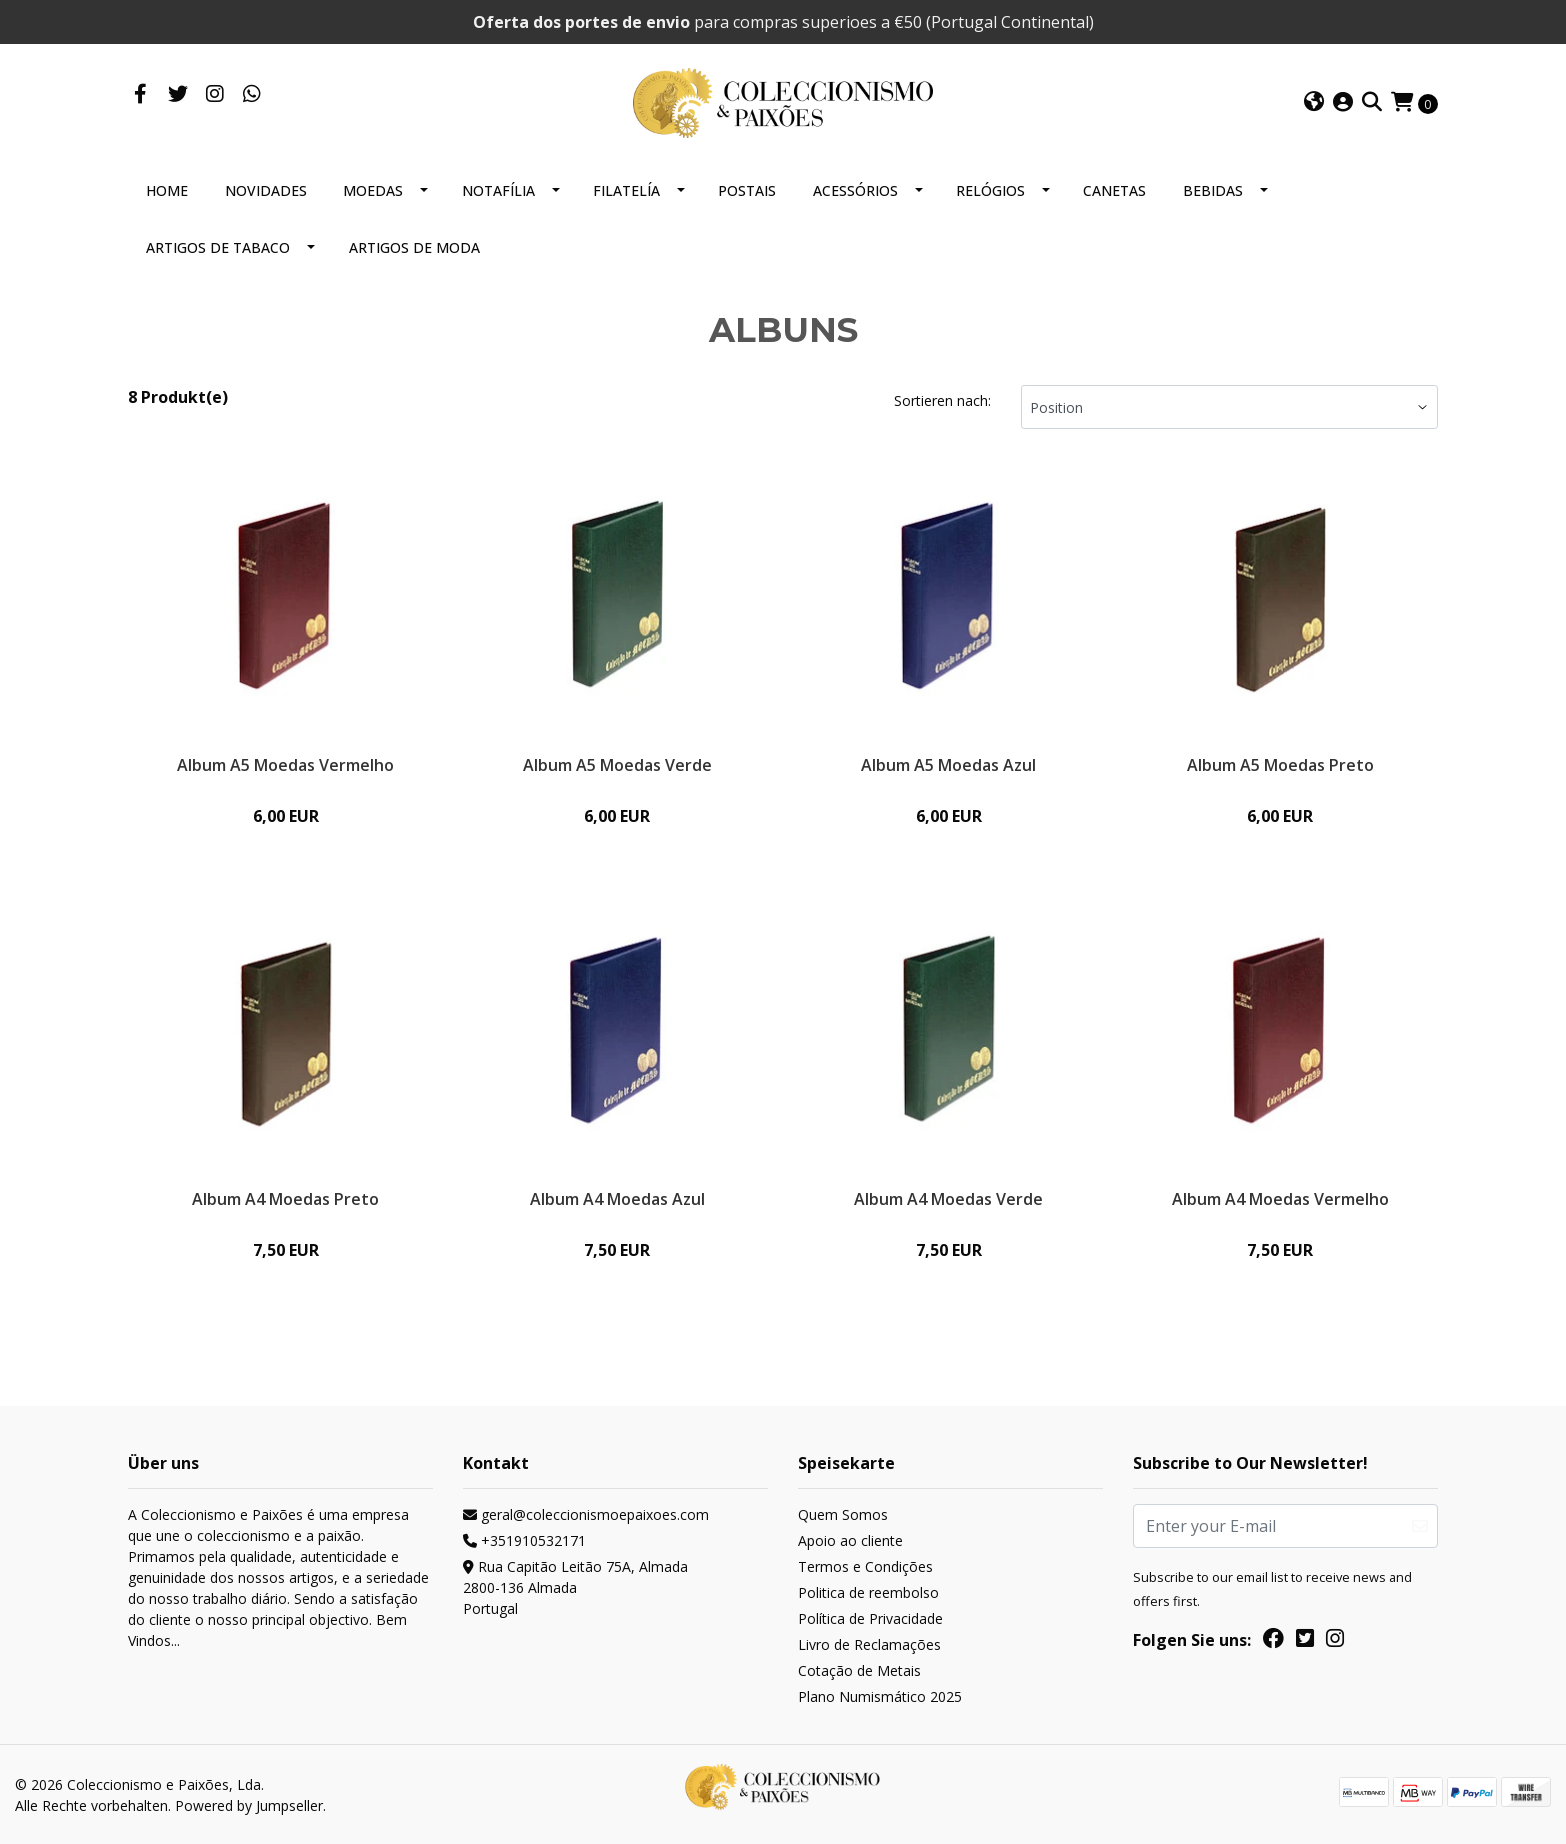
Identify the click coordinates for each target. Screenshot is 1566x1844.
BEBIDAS (1213, 190)
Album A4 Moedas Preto (285, 1199)
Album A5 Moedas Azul (948, 765)
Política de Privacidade (870, 1618)
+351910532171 (524, 1540)
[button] (1314, 103)
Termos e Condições (865, 1566)
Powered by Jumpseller (249, 1805)
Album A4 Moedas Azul (617, 1199)
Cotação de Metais (859, 1670)
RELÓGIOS (990, 190)
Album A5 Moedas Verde (617, 765)
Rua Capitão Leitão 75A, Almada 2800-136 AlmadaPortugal (575, 1587)
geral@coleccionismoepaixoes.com (586, 1514)
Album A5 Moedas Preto (1280, 765)
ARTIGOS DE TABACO (218, 247)
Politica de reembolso (868, 1592)
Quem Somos (843, 1514)
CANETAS (1114, 190)
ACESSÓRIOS (855, 190)
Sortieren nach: (942, 400)
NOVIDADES (266, 190)
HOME (167, 190)
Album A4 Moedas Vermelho (1280, 1199)
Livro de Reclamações (869, 1644)
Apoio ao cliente (850, 1540)
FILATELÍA (626, 190)
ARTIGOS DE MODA (414, 247)
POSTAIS (747, 190)
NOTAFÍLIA (498, 190)
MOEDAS (373, 190)
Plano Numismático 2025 (880, 1696)
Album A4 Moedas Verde (948, 1199)
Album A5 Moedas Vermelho (285, 765)
